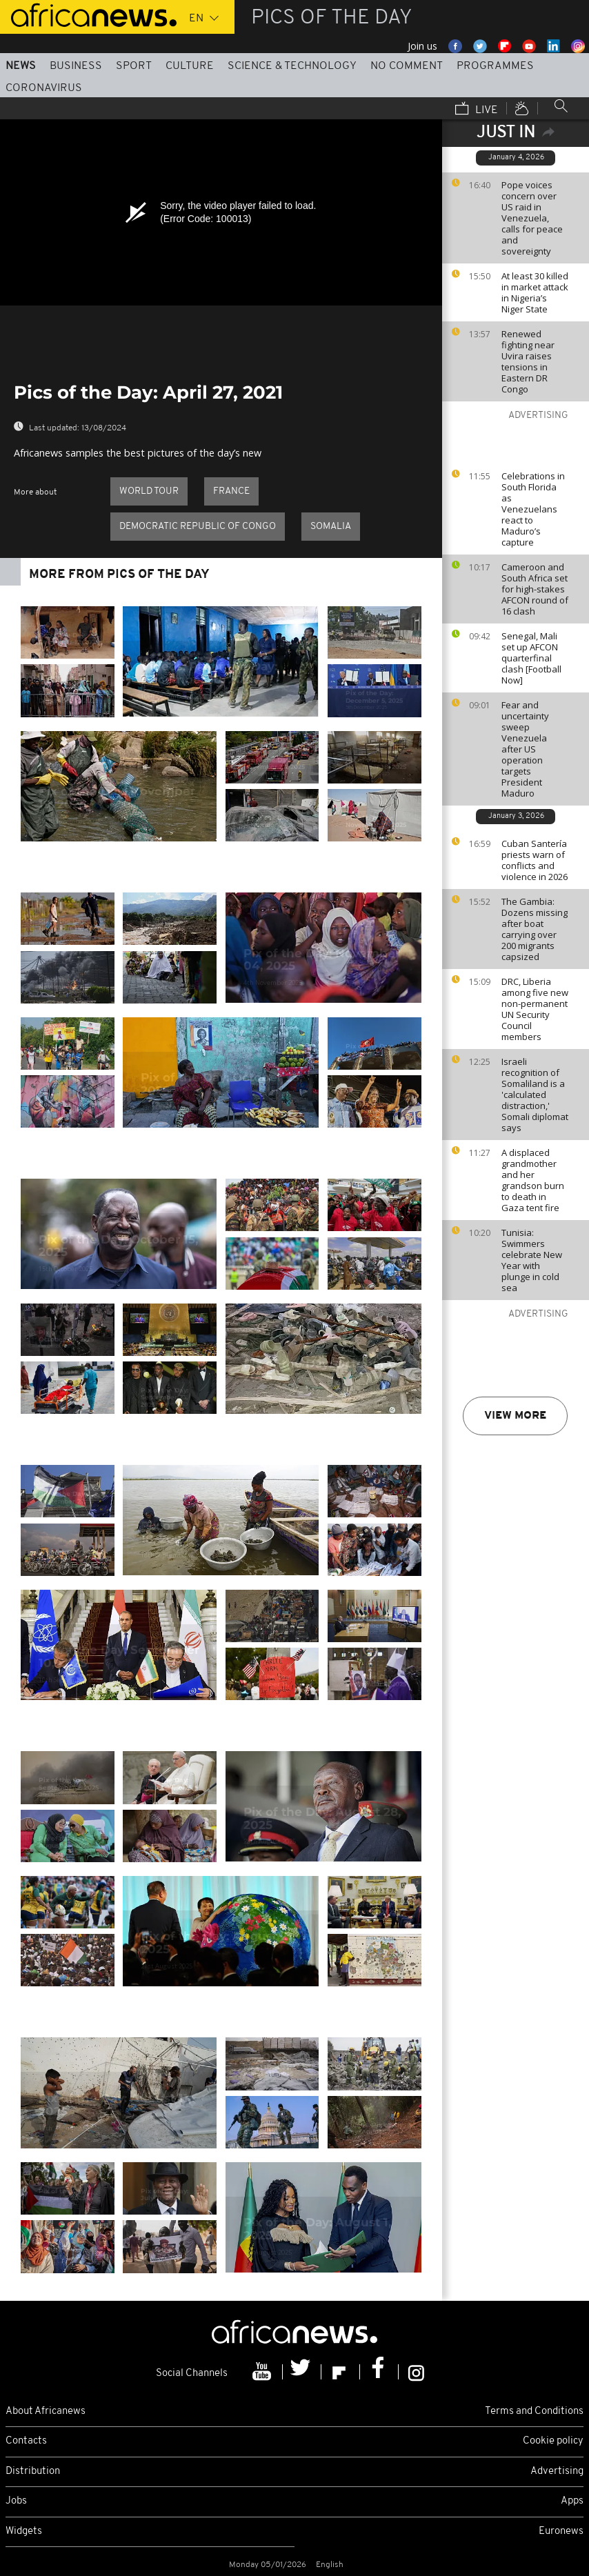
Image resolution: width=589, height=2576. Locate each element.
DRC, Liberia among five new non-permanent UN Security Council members (534, 1009)
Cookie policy (553, 2441)
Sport (134, 66)
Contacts (26, 2441)
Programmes (495, 66)
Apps (572, 2501)
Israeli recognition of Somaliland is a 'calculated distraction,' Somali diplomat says (534, 1094)
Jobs (16, 2501)
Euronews (561, 2531)
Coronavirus (44, 88)
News (21, 66)
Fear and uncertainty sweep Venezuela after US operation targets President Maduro (525, 749)
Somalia (330, 526)
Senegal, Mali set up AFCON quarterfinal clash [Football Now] (531, 658)
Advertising (556, 2471)
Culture (190, 66)
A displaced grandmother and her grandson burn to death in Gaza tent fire (532, 1180)
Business (76, 66)
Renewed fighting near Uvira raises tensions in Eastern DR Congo (528, 361)
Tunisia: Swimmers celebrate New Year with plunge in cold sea (531, 1260)
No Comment (406, 66)
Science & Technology (292, 66)
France (231, 491)
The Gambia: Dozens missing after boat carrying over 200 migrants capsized (534, 929)
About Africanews (46, 2411)
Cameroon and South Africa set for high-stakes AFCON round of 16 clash (534, 589)
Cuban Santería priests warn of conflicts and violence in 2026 (534, 860)
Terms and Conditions (534, 2411)
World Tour (149, 491)
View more (515, 1415)
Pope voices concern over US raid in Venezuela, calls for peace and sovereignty (532, 218)
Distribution (33, 2471)
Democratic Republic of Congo (197, 526)
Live (476, 109)
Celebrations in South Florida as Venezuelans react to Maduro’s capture (533, 509)
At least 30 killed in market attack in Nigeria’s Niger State (534, 292)
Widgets (24, 2531)
